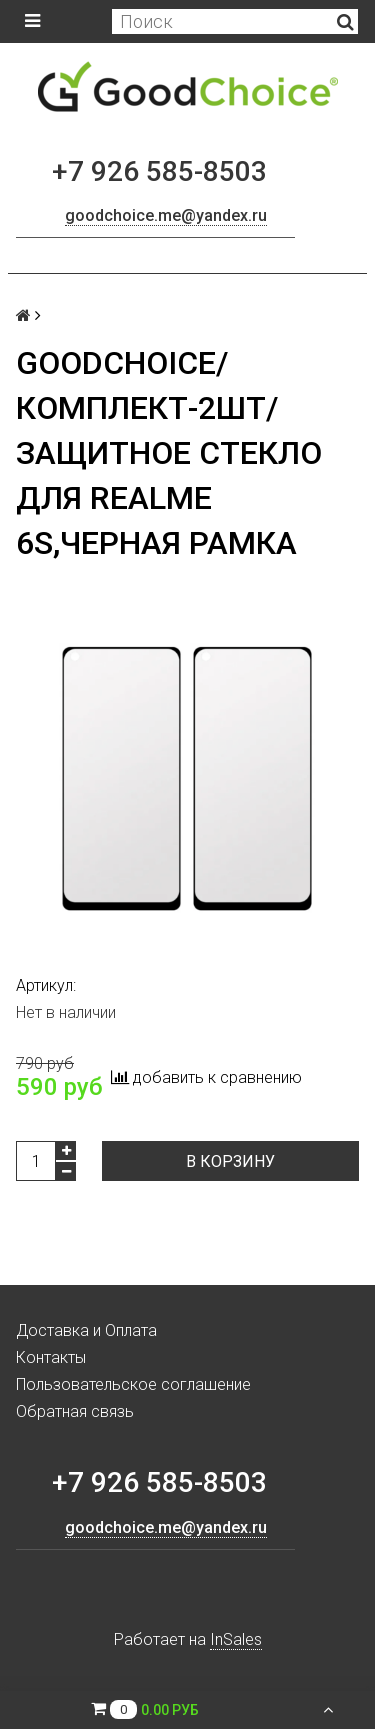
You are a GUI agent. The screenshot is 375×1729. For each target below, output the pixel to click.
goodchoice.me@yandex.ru (166, 215)
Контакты (51, 1357)
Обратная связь (75, 1411)
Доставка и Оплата (86, 1330)
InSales (236, 1639)
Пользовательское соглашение (133, 1384)
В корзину (230, 1161)
